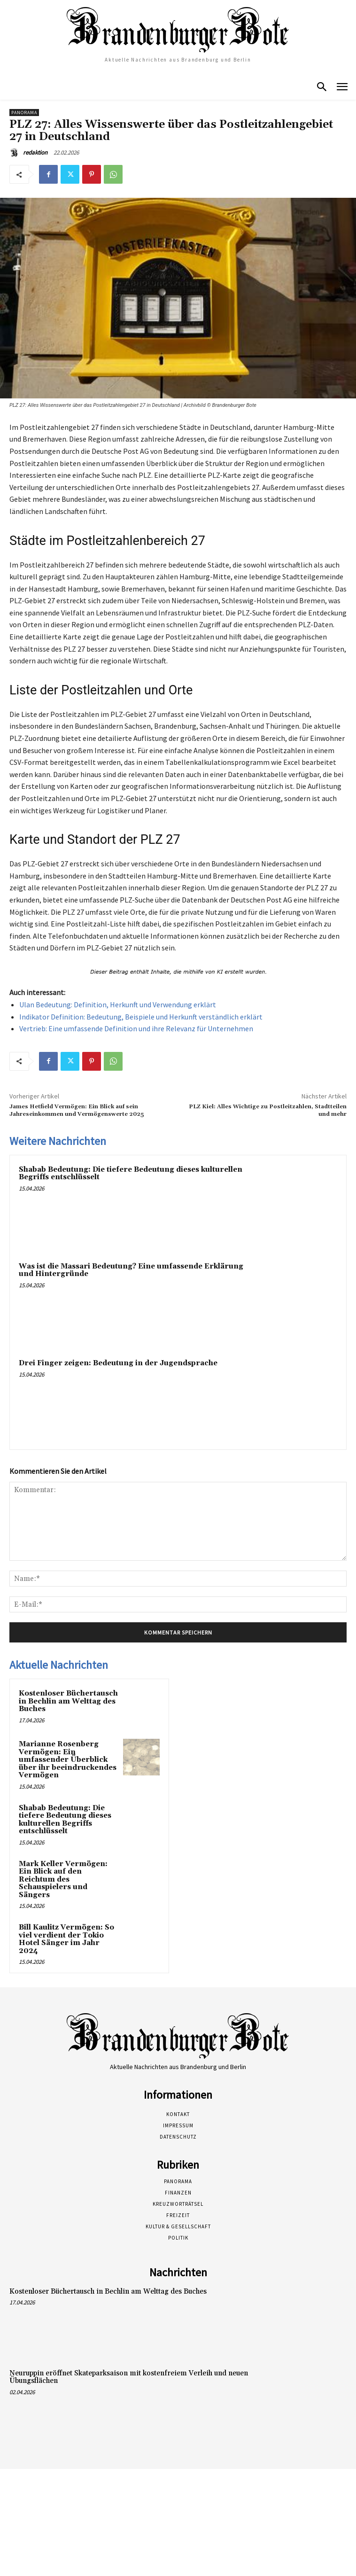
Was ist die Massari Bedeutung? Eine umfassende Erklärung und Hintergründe (131, 1270)
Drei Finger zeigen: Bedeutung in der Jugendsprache (118, 1363)
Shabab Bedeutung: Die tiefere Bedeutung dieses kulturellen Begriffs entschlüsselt (130, 1173)
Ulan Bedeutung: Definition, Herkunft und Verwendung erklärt (117, 1004)
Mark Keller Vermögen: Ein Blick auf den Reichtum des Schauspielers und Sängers (63, 1879)
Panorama (24, 112)
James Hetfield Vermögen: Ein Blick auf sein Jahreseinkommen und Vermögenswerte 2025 (76, 1110)
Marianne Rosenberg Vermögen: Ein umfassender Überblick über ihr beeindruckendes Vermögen (67, 1760)
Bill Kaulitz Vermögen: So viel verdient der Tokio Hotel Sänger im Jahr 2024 (66, 1939)
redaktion (35, 152)
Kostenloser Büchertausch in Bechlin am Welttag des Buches (68, 1701)
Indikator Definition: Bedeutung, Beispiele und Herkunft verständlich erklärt (141, 1016)
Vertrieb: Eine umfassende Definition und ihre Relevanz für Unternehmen (136, 1028)
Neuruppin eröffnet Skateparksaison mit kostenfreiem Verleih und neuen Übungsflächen (128, 2377)
